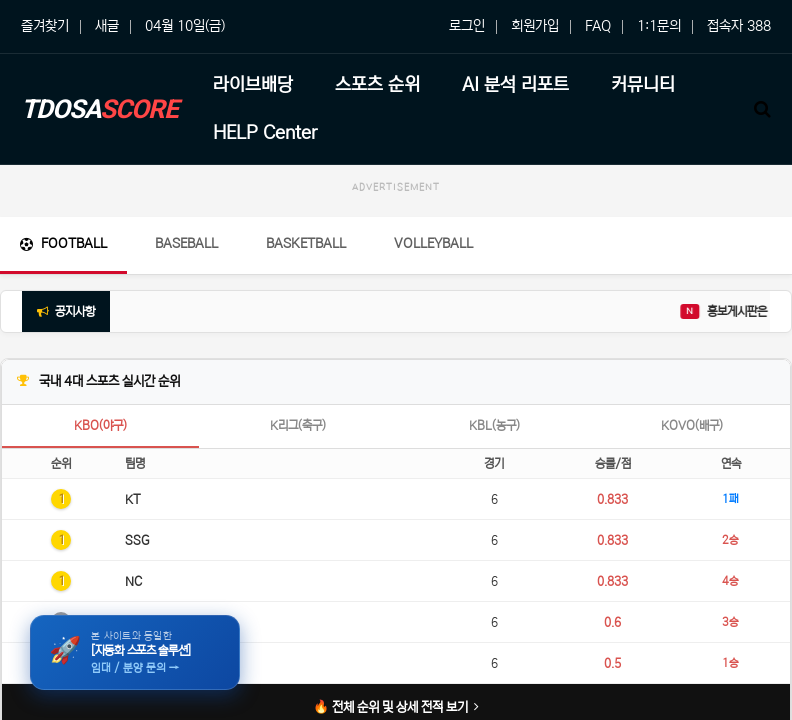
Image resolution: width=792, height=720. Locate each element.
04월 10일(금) (185, 26)
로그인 (467, 26)
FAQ (598, 26)
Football (63, 243)
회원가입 (535, 26)
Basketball (306, 243)
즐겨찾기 (45, 26)
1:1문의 (659, 26)
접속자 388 (739, 26)
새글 (107, 26)
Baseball (186, 243)
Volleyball (433, 243)
